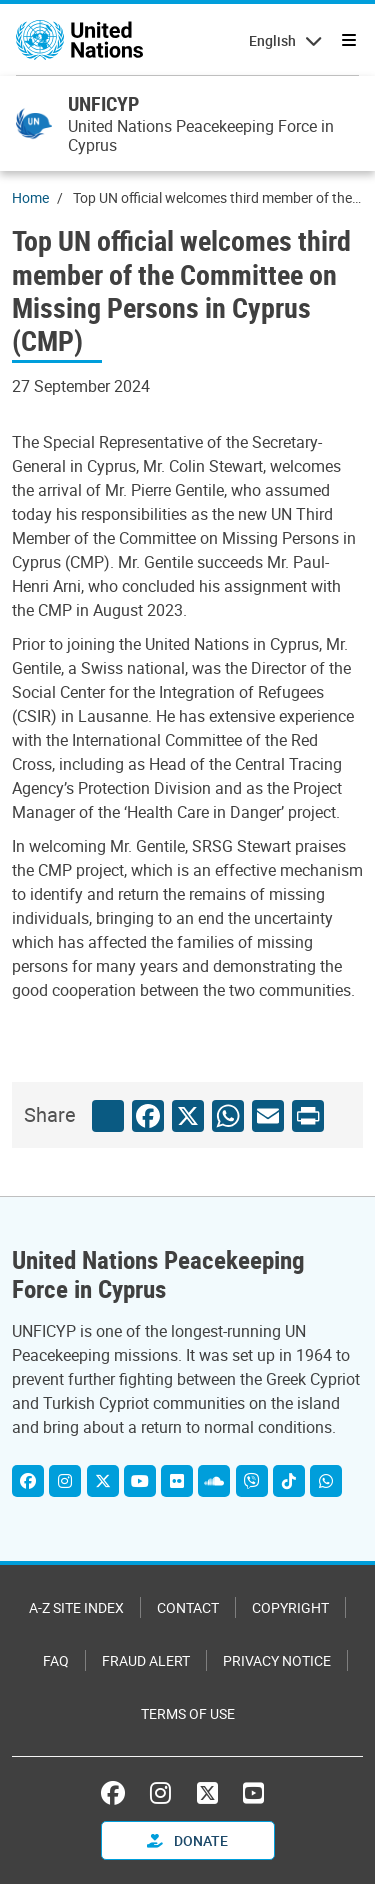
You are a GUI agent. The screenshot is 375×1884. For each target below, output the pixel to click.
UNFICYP (103, 103)
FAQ (56, 1660)
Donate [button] (187, 1840)
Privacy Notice (277, 1660)
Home (30, 197)
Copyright (290, 1607)
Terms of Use (188, 1713)
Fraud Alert (146, 1660)
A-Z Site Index (76, 1607)
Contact (188, 1607)
